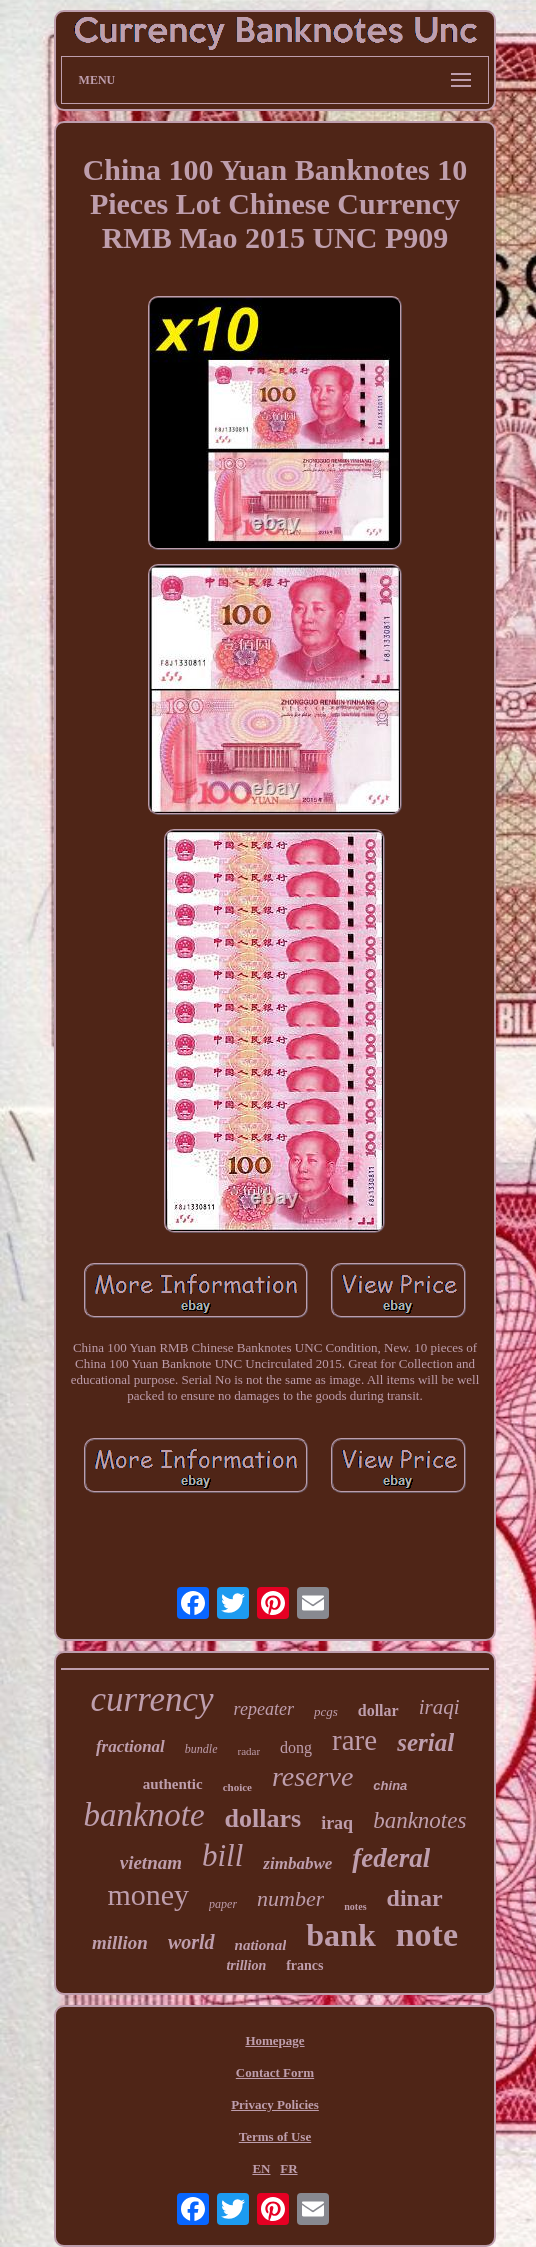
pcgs (326, 1711)
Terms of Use (275, 2136)
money (148, 1894)
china (390, 1785)
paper (223, 1904)
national (261, 1945)
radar (249, 1751)
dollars (263, 1818)
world (191, 1942)
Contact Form (275, 2072)
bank (340, 1935)
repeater (264, 1709)
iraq (337, 1823)
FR (288, 2168)
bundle (201, 1749)
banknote (144, 1815)
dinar (415, 1898)
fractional (130, 1746)
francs (304, 1965)
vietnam (151, 1862)
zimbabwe (297, 1863)
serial (425, 1742)
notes (355, 1906)
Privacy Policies (275, 2104)
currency (152, 1699)
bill (222, 1855)
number (290, 1898)
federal (391, 1858)
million (120, 1942)
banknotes (419, 1820)
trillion (246, 1965)
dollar (378, 1710)
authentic (173, 1784)
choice (237, 1787)
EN (261, 2168)
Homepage (274, 2040)
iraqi (439, 1707)
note (427, 1934)
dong (296, 1747)
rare (354, 1740)
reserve (312, 1776)
